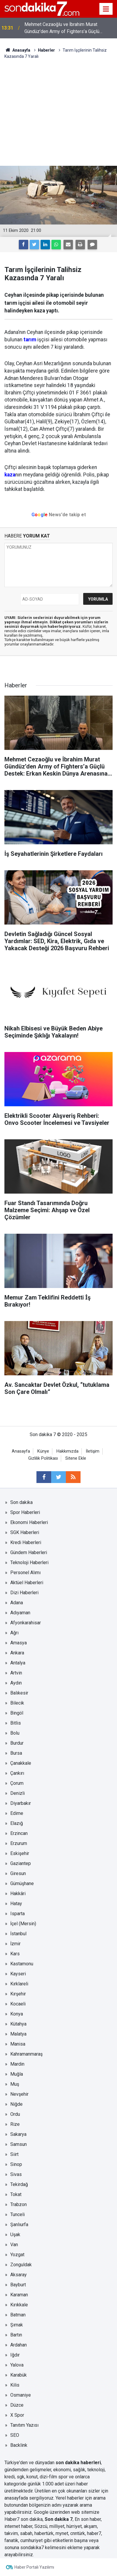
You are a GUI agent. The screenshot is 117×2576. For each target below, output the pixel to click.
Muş (14, 2084)
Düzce (17, 2405)
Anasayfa (21, 1451)
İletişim (92, 1451)
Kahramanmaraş (26, 2054)
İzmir (15, 1943)
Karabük (18, 2375)
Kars (15, 1953)
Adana (16, 1602)
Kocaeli (18, 2004)
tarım (30, 340)
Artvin (16, 1673)
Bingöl (16, 1713)
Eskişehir (19, 1853)
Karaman (19, 2295)
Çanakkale (20, 1763)
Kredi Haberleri (25, 1542)
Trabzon (18, 2204)
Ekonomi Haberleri (29, 1522)
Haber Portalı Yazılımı (34, 2567)
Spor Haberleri (25, 1512)
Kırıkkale (19, 2305)
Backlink (18, 2445)
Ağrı (14, 1633)
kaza (9, 475)
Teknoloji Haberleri (29, 1562)
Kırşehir (18, 1994)
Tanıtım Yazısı (24, 2425)
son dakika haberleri (78, 2462)
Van (14, 2244)
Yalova (17, 2365)
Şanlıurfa (19, 2224)
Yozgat (17, 2254)
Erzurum (18, 1843)
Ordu (15, 2114)
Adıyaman (20, 1612)
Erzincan (19, 1833)
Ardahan (18, 2345)
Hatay (16, 1903)
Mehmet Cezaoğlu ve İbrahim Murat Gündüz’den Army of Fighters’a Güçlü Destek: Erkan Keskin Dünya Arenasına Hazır (69, 28)
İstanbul (18, 1933)
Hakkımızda (67, 1451)
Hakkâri (18, 1893)
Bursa (16, 1753)
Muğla (16, 2074)
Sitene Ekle (75, 1458)
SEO (14, 2435)
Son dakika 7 (59, 2519)
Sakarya (18, 2134)
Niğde (16, 2104)
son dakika (32, 2519)
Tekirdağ (19, 2184)
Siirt (14, 2154)
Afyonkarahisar (25, 1622)
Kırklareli (19, 1984)
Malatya (18, 2034)
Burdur (17, 1743)
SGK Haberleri (24, 1532)
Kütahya (18, 2024)
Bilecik (17, 1703)
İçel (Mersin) (23, 1923)
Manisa (17, 2044)
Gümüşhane (22, 1883)
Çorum (17, 1783)
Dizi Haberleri (24, 1592)
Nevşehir (19, 2094)
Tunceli (17, 2214)
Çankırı (17, 1773)
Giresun (18, 1873)
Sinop (16, 2164)
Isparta (17, 1913)
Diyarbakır (20, 1803)
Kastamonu (21, 1964)
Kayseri (18, 1974)
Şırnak (16, 2325)
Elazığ (16, 1823)
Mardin (17, 2064)
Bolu (14, 1733)
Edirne (16, 1813)
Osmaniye (20, 2395)
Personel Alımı (25, 1572)
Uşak (15, 2234)
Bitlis (15, 1723)
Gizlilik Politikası (43, 1458)
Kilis (14, 2385)
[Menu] (106, 9)
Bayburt (18, 2284)
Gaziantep (20, 1863)
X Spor (17, 2415)
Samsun (18, 2144)
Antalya (17, 1663)
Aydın (16, 1683)
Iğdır (15, 2355)
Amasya (18, 1643)
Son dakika (21, 1502)
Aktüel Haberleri (26, 1582)
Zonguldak (21, 2264)
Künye (43, 1451)
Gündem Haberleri (28, 1552)
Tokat (15, 2194)
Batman (18, 2315)
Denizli (17, 1793)
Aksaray (18, 2274)
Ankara (17, 1653)
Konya (16, 2014)
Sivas (16, 2174)
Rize (15, 2124)
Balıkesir (19, 1693)
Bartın (16, 2335)
